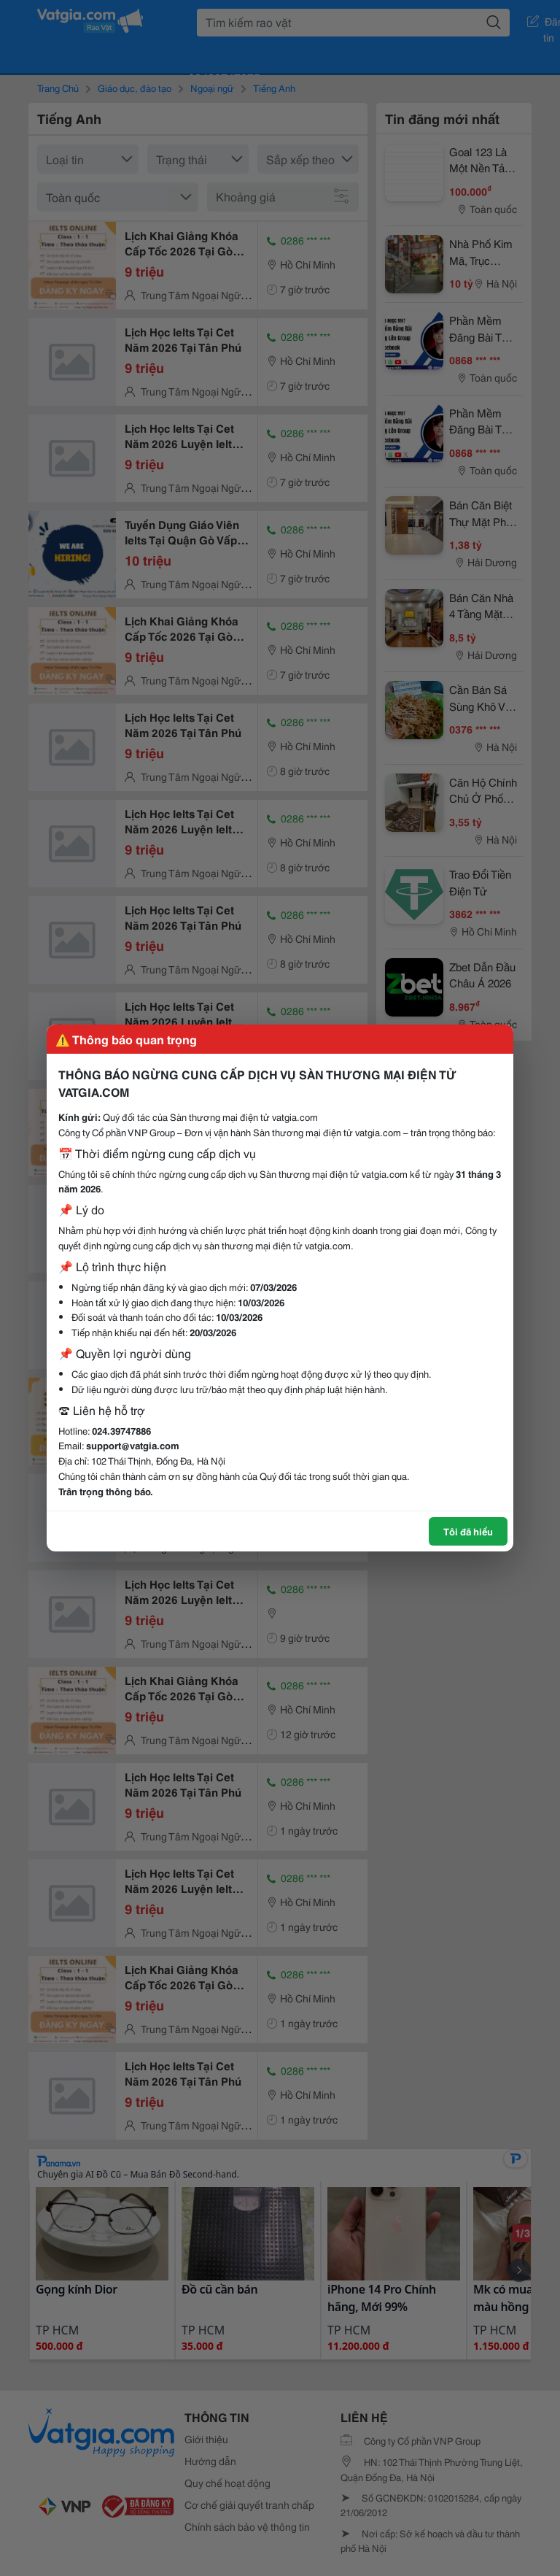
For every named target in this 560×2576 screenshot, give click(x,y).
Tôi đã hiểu (468, 1531)
